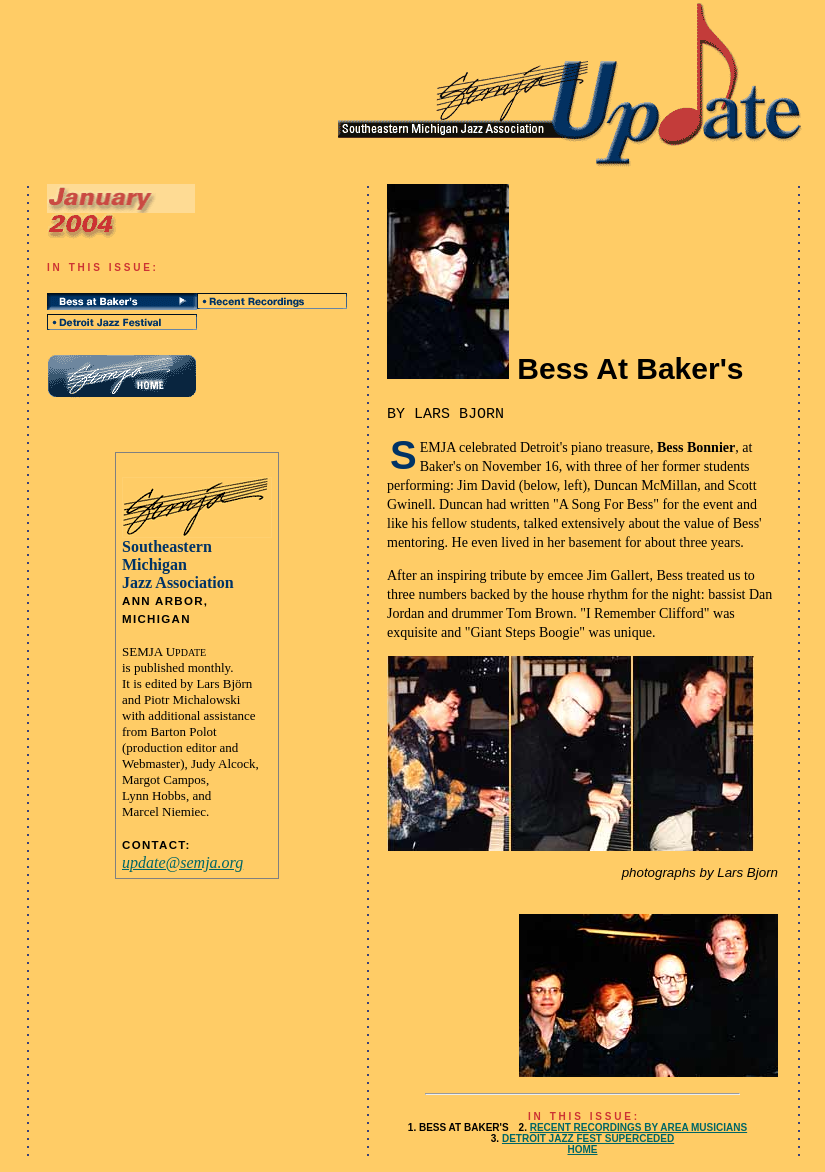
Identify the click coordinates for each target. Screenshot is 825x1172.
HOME (583, 1149)
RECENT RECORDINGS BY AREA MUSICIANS (638, 1127)
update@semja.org (182, 862)
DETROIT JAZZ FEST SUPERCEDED (588, 1138)
